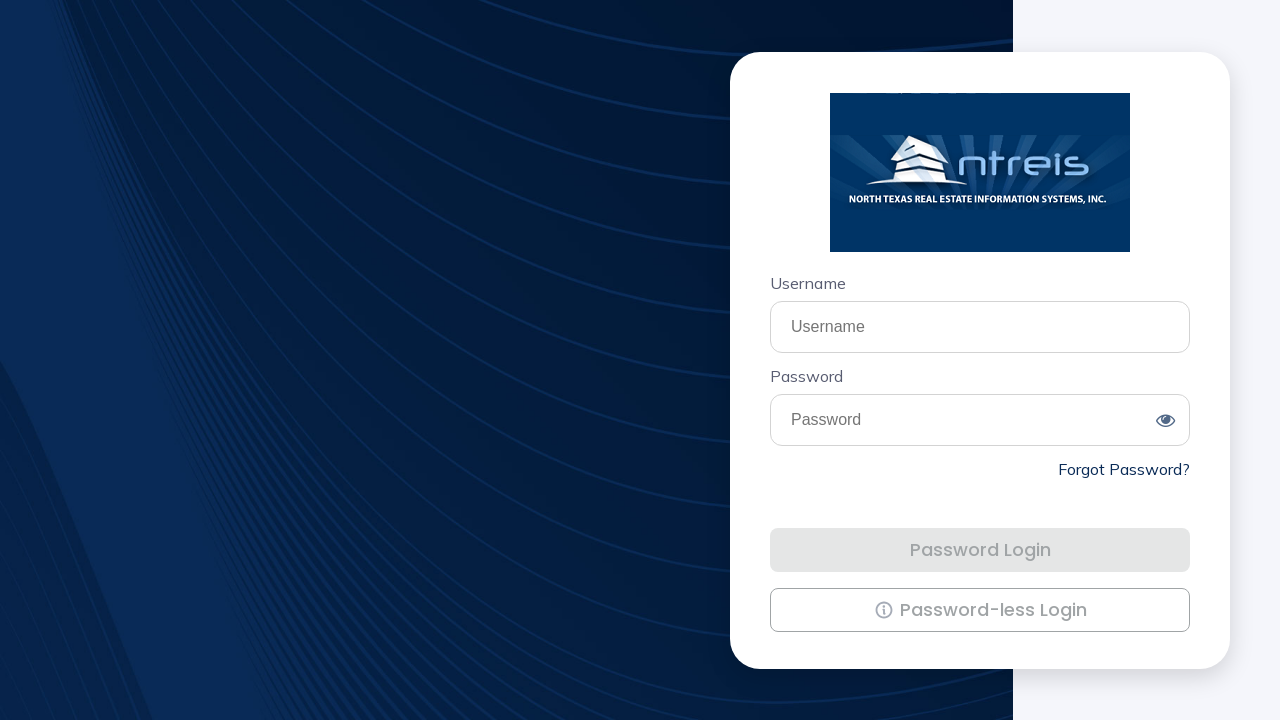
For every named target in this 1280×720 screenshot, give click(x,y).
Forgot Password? (1124, 469)
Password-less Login (968, 605)
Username (808, 283)
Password (806, 376)
